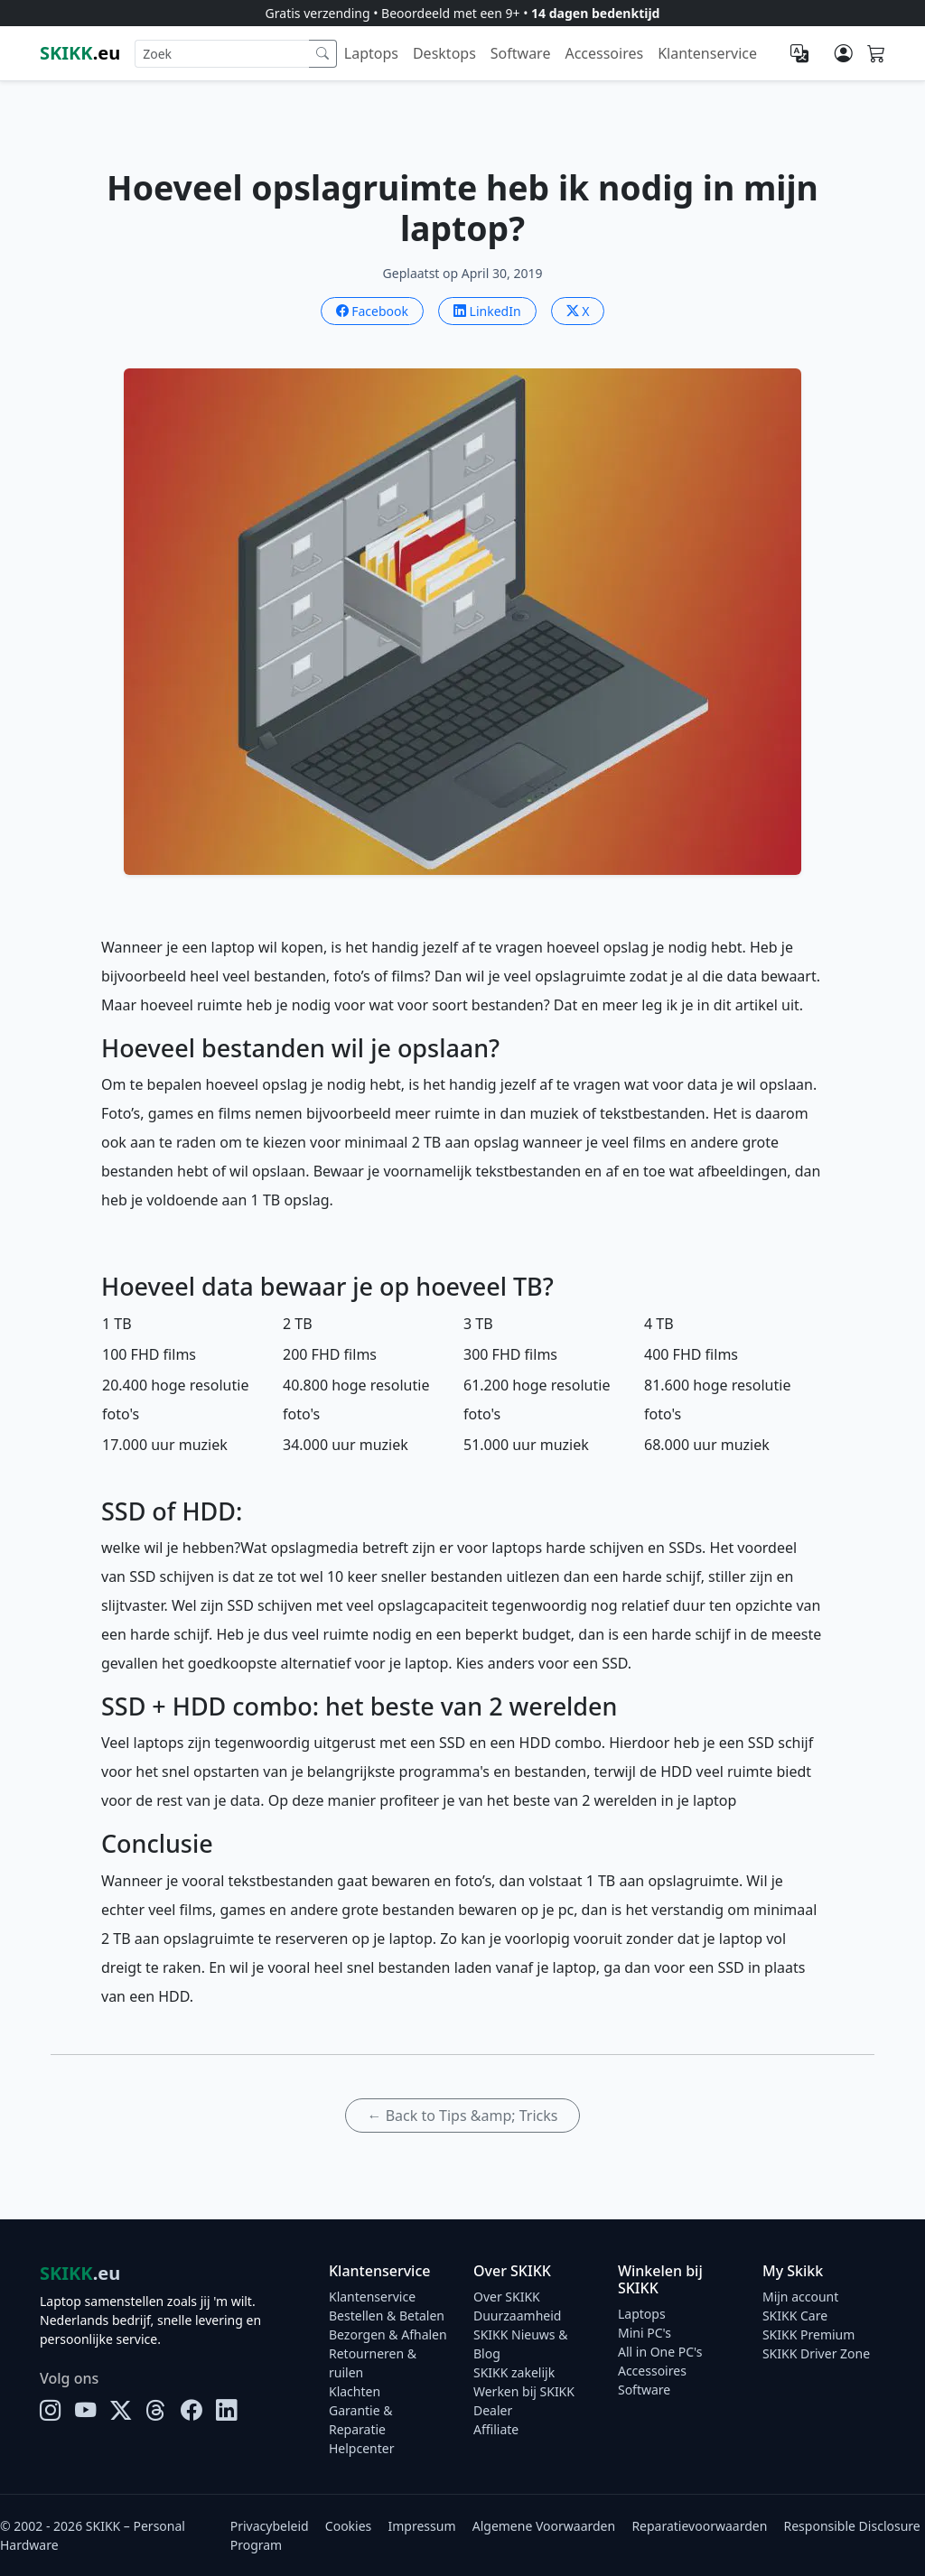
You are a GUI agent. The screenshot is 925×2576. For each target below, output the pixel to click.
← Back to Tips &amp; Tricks (463, 2115)
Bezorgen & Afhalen (388, 2334)
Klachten (354, 2391)
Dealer (492, 2410)
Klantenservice (707, 53)
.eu (80, 53)
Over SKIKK (506, 2296)
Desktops (444, 53)
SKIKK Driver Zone (816, 2353)
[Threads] (155, 2410)
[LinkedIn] (226, 2410)
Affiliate (496, 2429)
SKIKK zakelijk (514, 2372)
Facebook (372, 311)
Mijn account (800, 2296)
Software (521, 53)
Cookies (348, 2525)
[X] (120, 2410)
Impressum (422, 2525)
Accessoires (604, 53)
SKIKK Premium (808, 2334)
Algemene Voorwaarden (543, 2525)
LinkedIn (487, 311)
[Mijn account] (844, 53)
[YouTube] (85, 2410)
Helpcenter (362, 2448)
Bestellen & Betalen (386, 2315)
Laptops (371, 53)
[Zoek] (323, 54)
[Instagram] (50, 2410)
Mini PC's (644, 2332)
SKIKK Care (794, 2315)
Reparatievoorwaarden (699, 2525)
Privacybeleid (269, 2525)
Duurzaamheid (517, 2315)
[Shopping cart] (876, 54)
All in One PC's (660, 2351)
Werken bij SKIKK (524, 2391)
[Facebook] (191, 2410)
